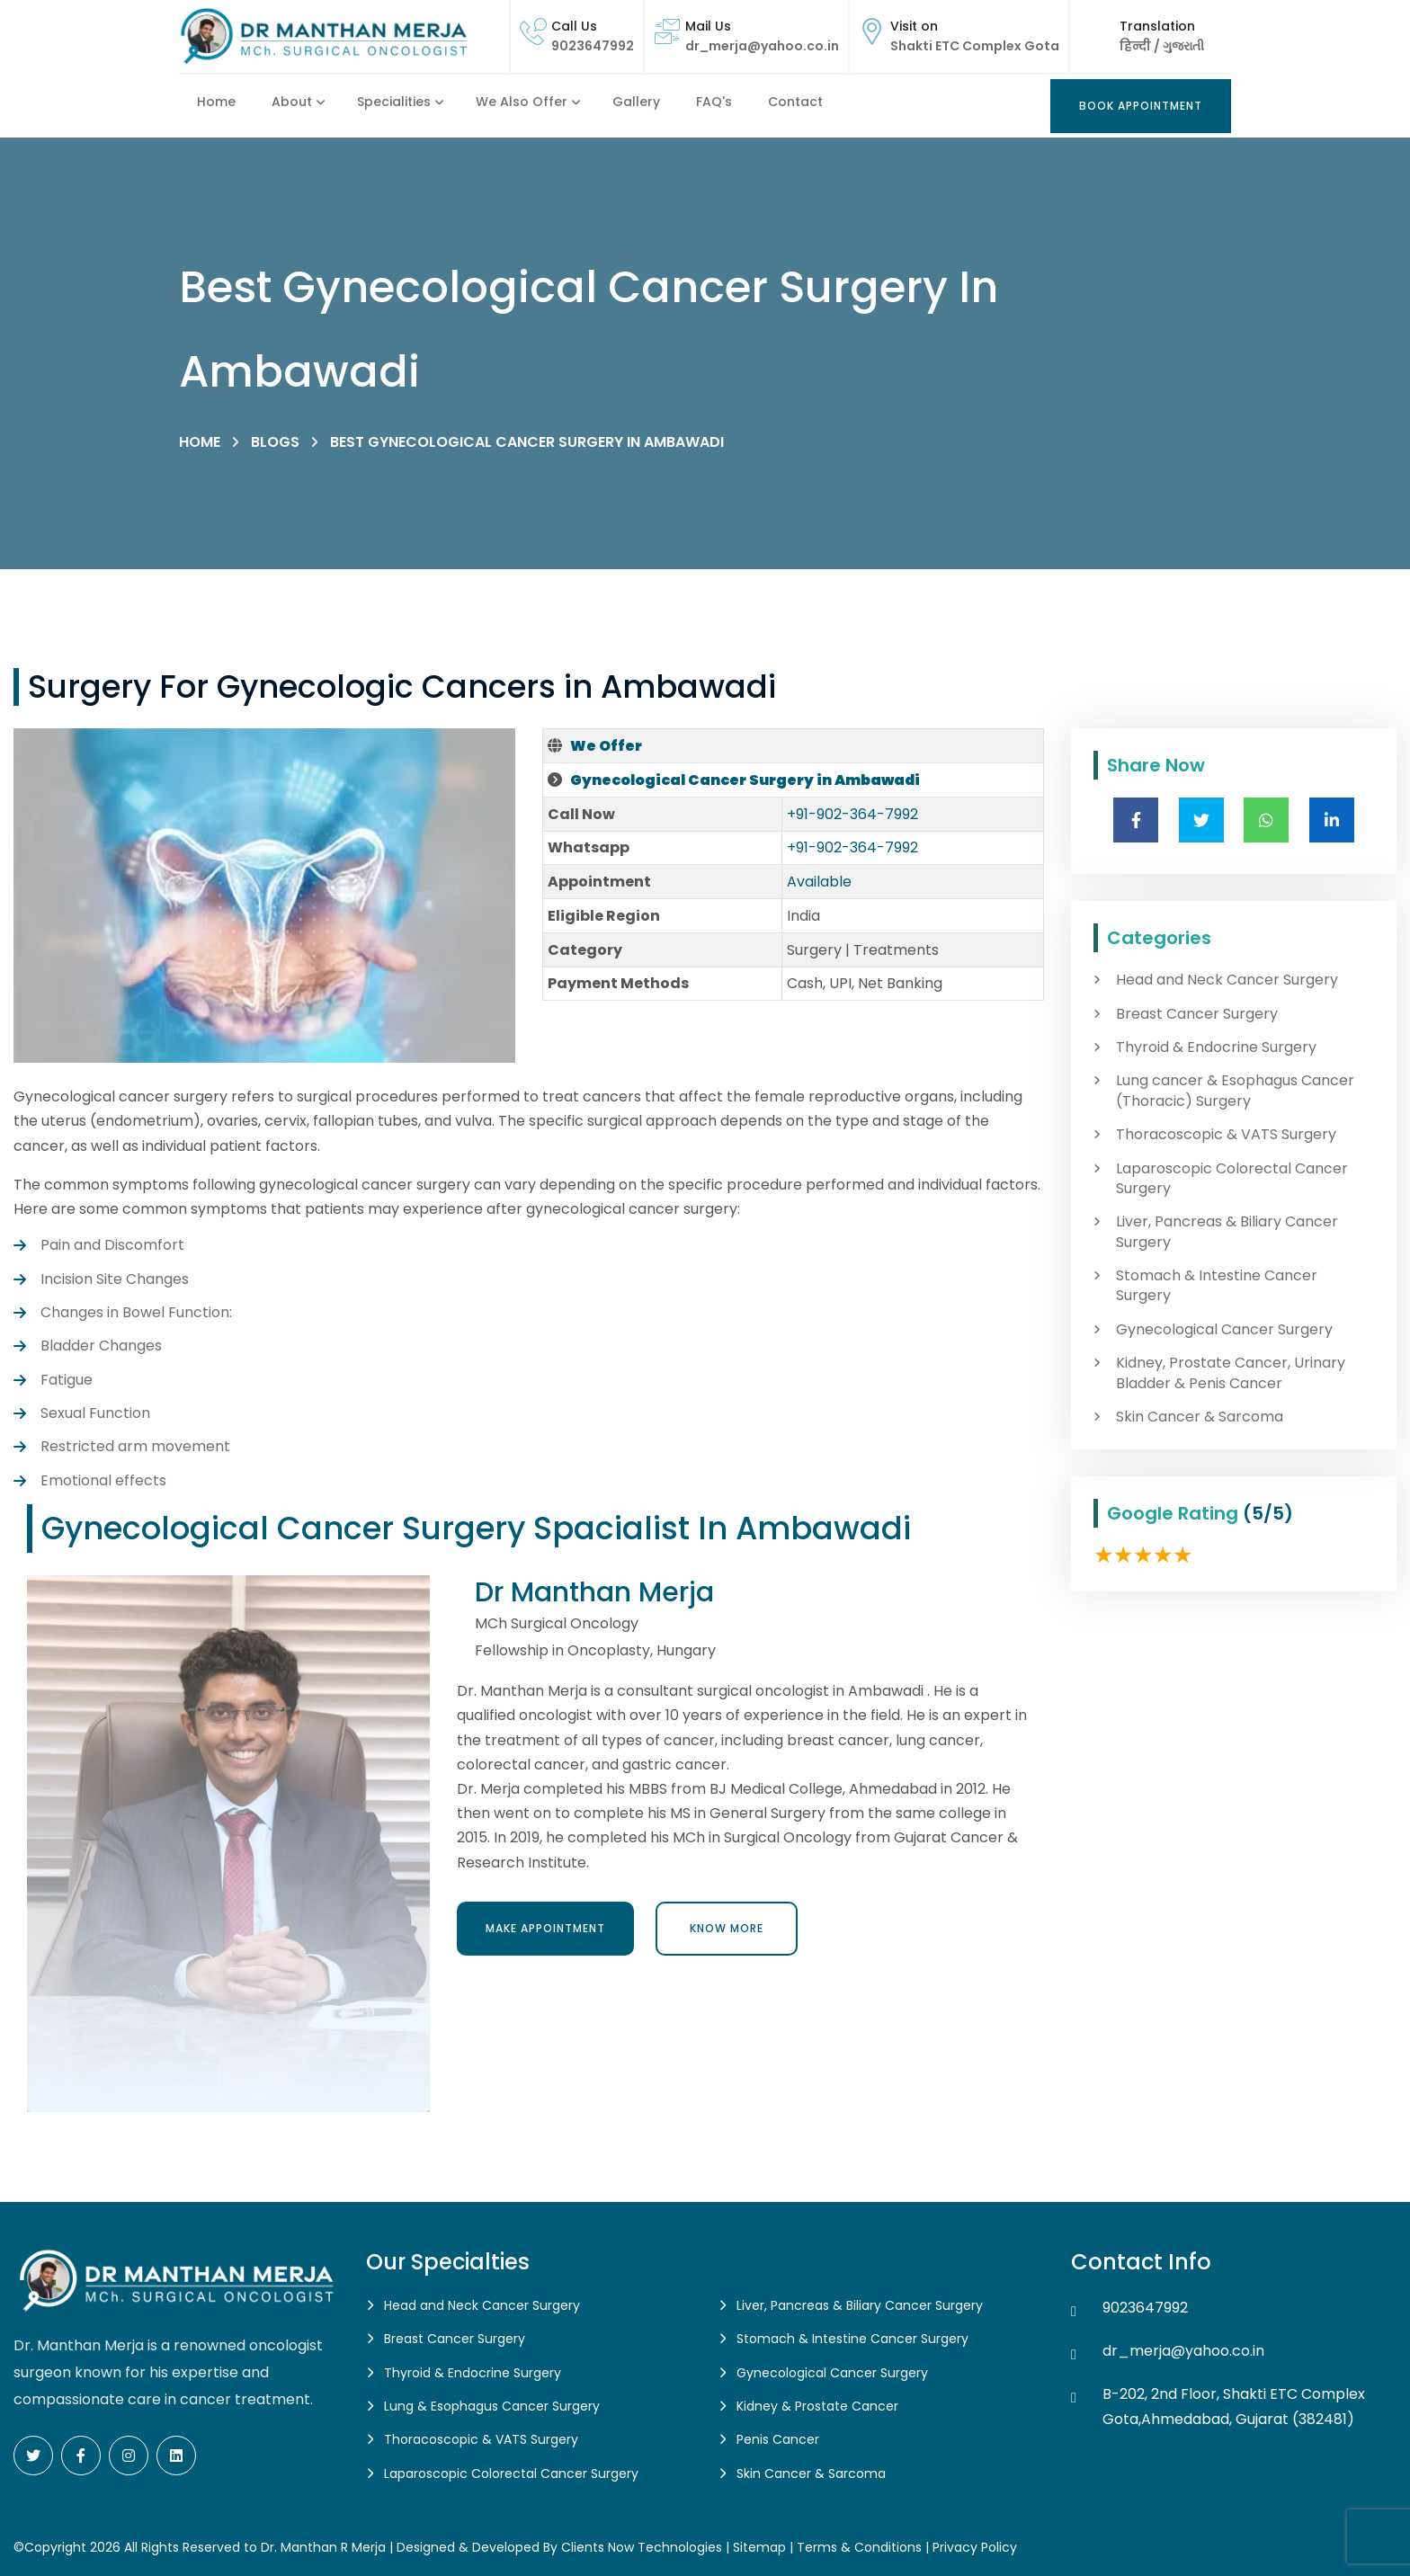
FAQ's (714, 102)
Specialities (394, 102)
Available (819, 881)
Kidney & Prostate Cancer (817, 2406)
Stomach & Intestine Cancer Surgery (1216, 1286)
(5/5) (1268, 1513)
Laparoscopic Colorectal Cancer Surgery (1232, 1179)
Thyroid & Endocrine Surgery (1216, 1047)
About (292, 102)
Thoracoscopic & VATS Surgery (1226, 1135)
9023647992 (592, 46)
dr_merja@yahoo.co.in (762, 46)
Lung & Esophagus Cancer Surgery (492, 2406)
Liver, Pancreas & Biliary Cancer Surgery (1227, 1232)
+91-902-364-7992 (852, 814)
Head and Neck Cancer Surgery (1227, 980)
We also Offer (521, 102)
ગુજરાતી (1182, 46)
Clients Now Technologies (641, 2547)
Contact (795, 102)
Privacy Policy (975, 2547)
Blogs (275, 442)
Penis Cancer (777, 2439)
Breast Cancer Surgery (1197, 1014)
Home (216, 102)
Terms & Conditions (859, 2547)
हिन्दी (1137, 46)
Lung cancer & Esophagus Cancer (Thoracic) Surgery (1235, 1090)
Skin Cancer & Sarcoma (1199, 1417)
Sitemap (759, 2547)
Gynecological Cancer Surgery (1224, 1330)
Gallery (636, 102)
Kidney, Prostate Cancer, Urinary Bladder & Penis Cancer (1230, 1373)
